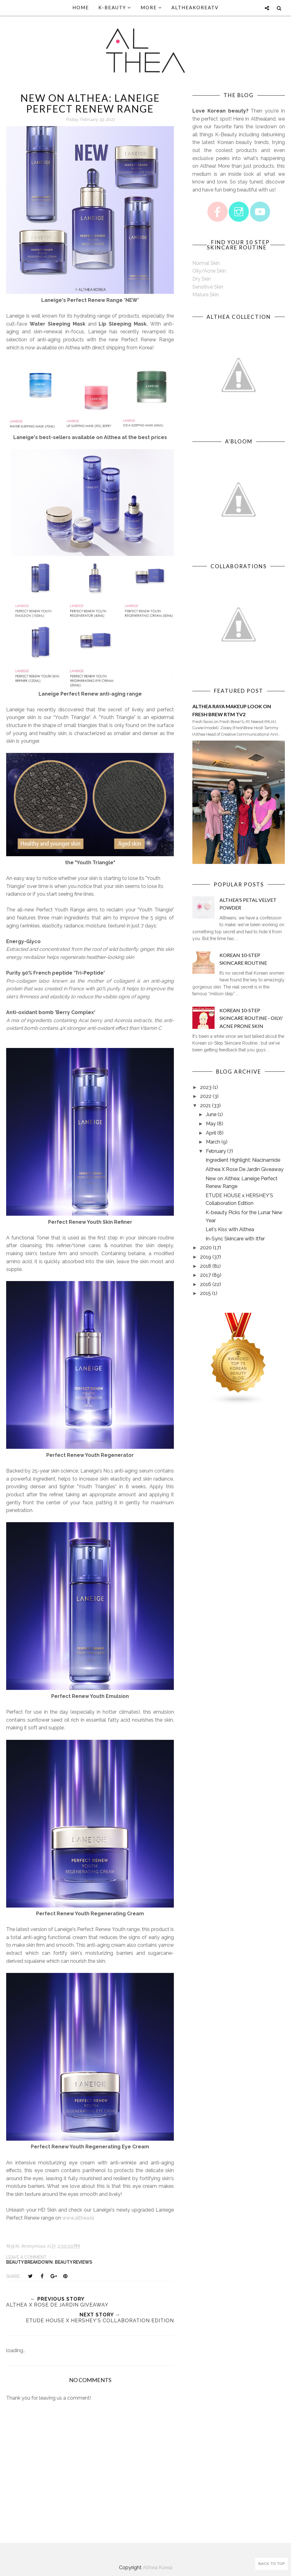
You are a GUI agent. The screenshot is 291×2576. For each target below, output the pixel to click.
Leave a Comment (26, 2257)
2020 (206, 1248)
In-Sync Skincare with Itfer (235, 1239)
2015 (205, 1293)
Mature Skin (205, 295)
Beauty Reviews (73, 2262)
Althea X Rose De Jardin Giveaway (245, 1169)
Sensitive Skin (207, 287)
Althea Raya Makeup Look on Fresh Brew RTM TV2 (231, 710)
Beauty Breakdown (29, 2262)
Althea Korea (157, 2567)
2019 (205, 1257)
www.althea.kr (77, 2218)
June (211, 1114)
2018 (205, 1266)
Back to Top (271, 2564)
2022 (205, 1096)
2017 (205, 1275)
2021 (205, 1105)
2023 (205, 1087)
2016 (205, 1284)
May (211, 1124)
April (211, 1133)
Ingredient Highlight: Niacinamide (243, 1160)
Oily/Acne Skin (209, 271)
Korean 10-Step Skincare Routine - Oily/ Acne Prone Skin (251, 1018)
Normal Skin (206, 263)
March (213, 1142)
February (216, 1151)
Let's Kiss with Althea (230, 1229)
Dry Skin (201, 279)
